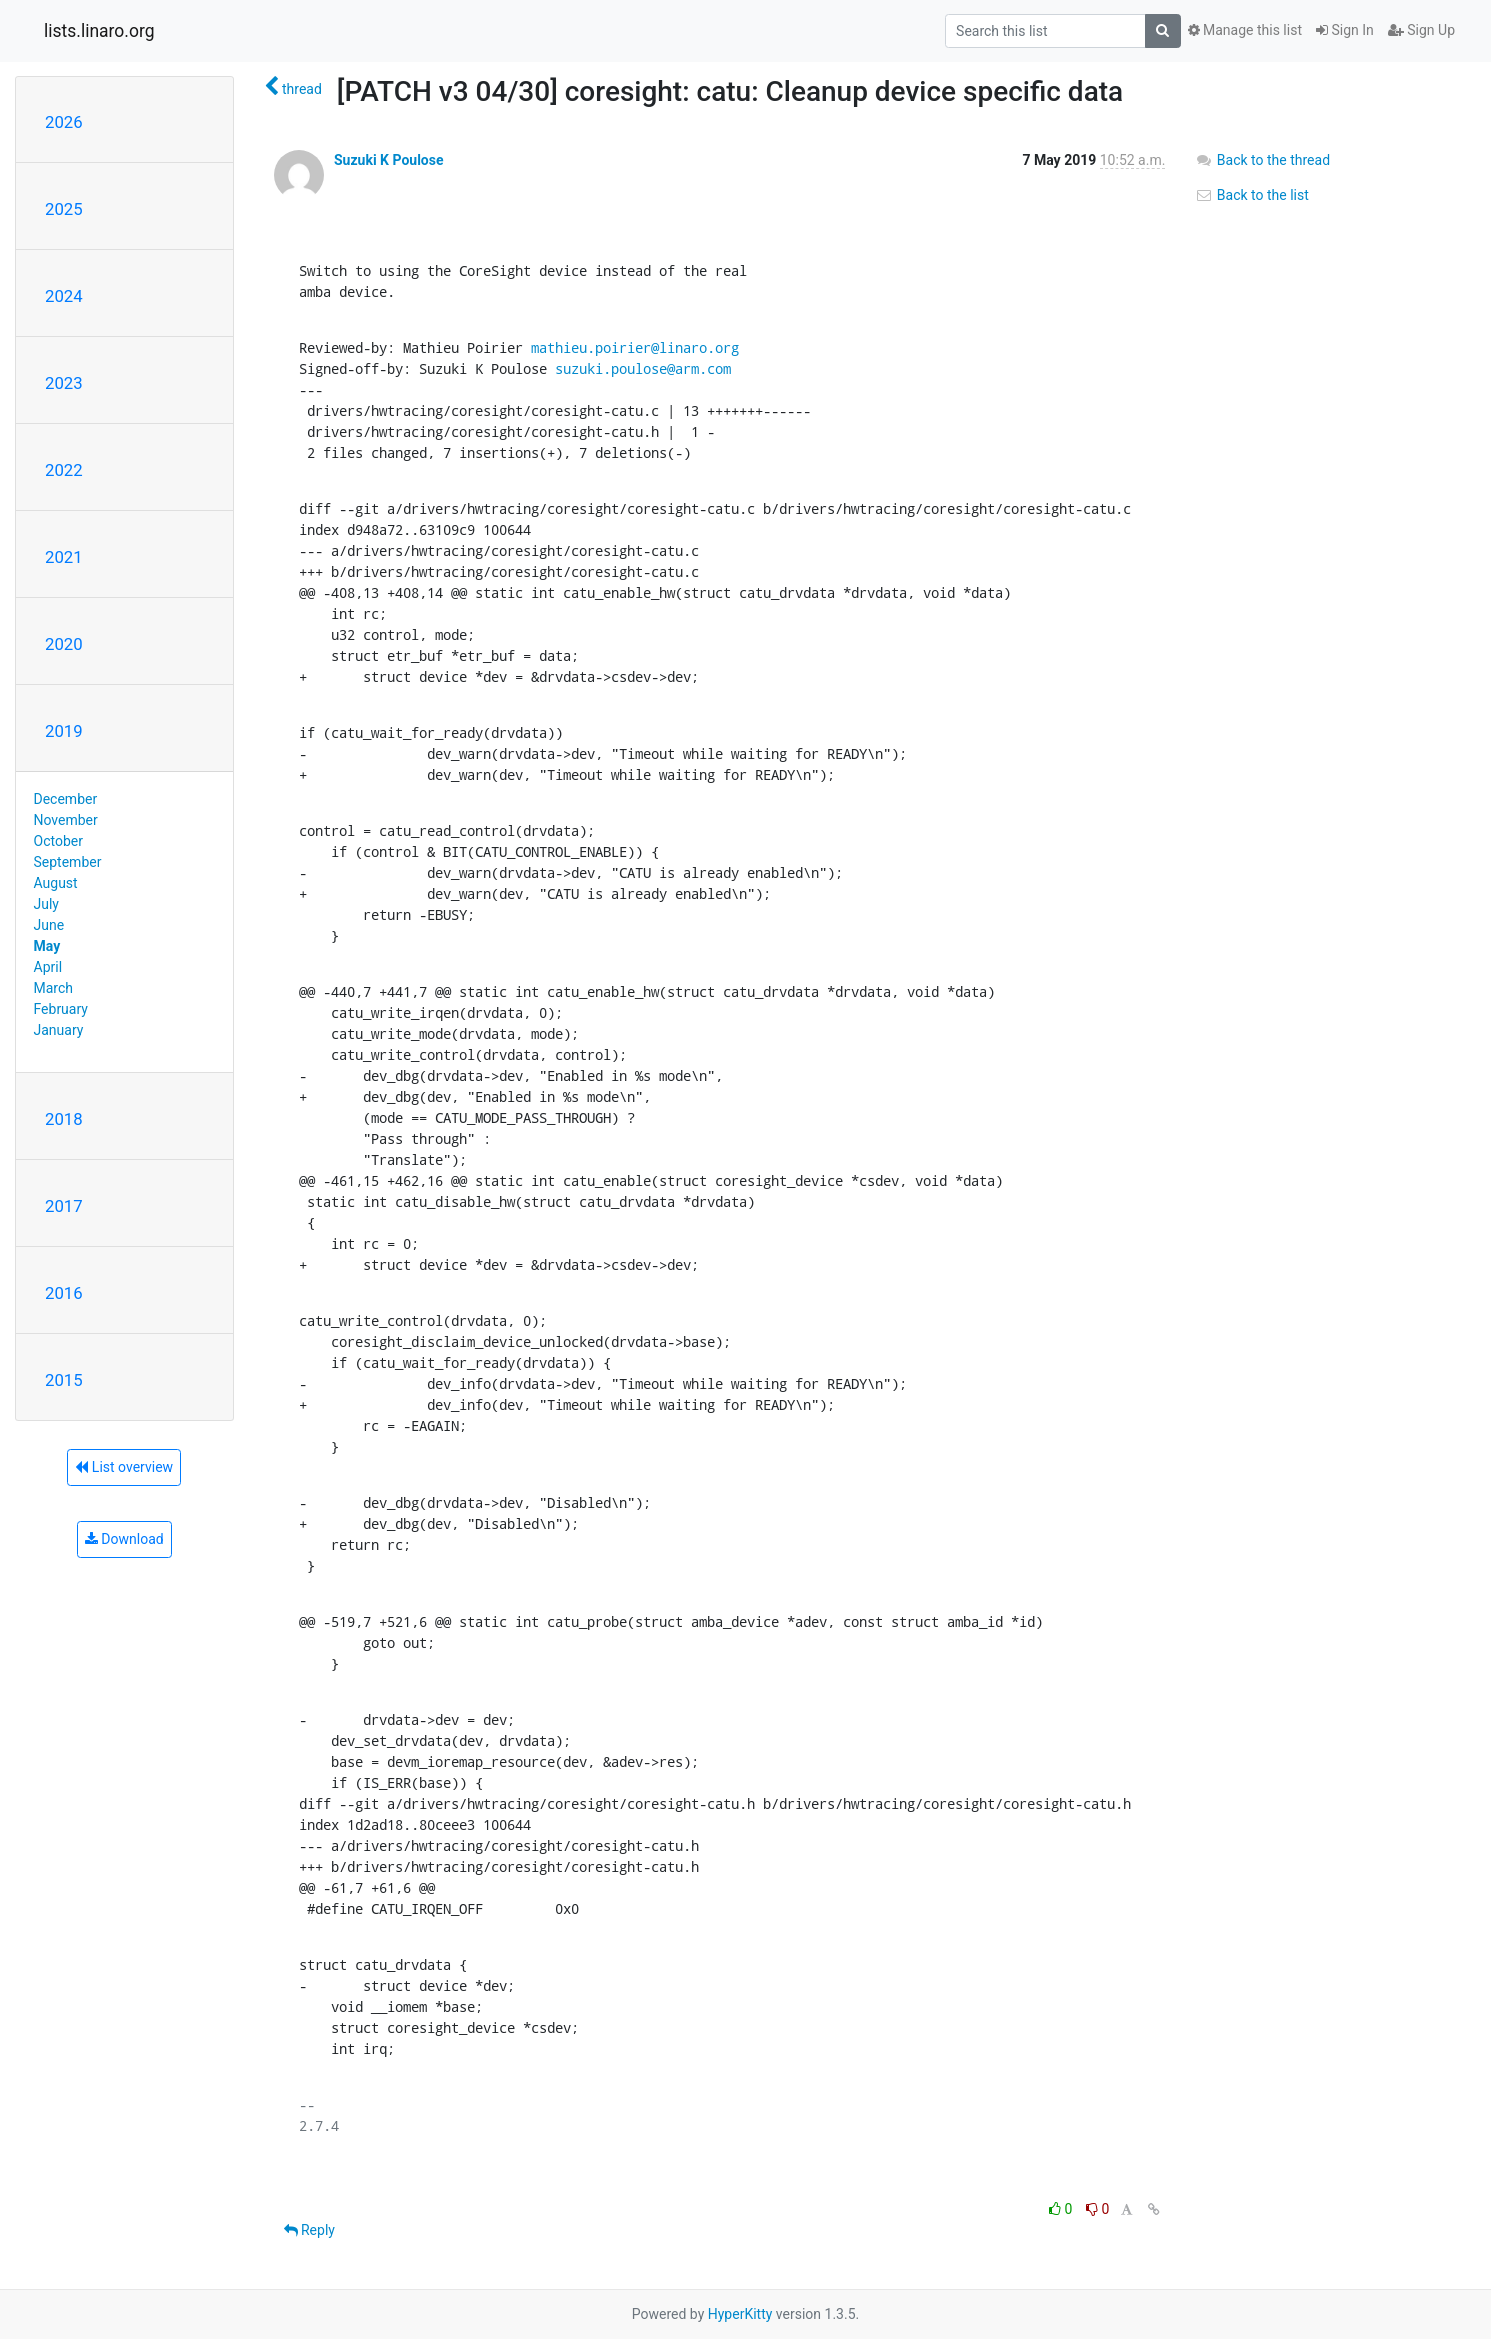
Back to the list (1251, 195)
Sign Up (1421, 30)
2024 (64, 296)
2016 (64, 1293)
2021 (64, 557)
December (66, 799)
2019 (64, 731)
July (46, 904)
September (68, 862)
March (54, 988)
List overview (124, 1467)
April (48, 967)
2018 (64, 1119)
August (56, 883)
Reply (309, 2230)
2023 (64, 383)
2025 (64, 209)
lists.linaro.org (99, 31)
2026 (64, 122)
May (47, 946)
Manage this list (1245, 30)
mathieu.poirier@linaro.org (635, 347)
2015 (64, 1380)
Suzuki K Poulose (389, 160)
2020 (64, 644)
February (61, 1009)
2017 (64, 1206)
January (59, 1030)
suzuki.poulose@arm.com (643, 368)
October (58, 841)
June (49, 925)
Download (124, 1539)
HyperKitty (740, 2314)
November (66, 820)
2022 (64, 470)
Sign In (1345, 30)
